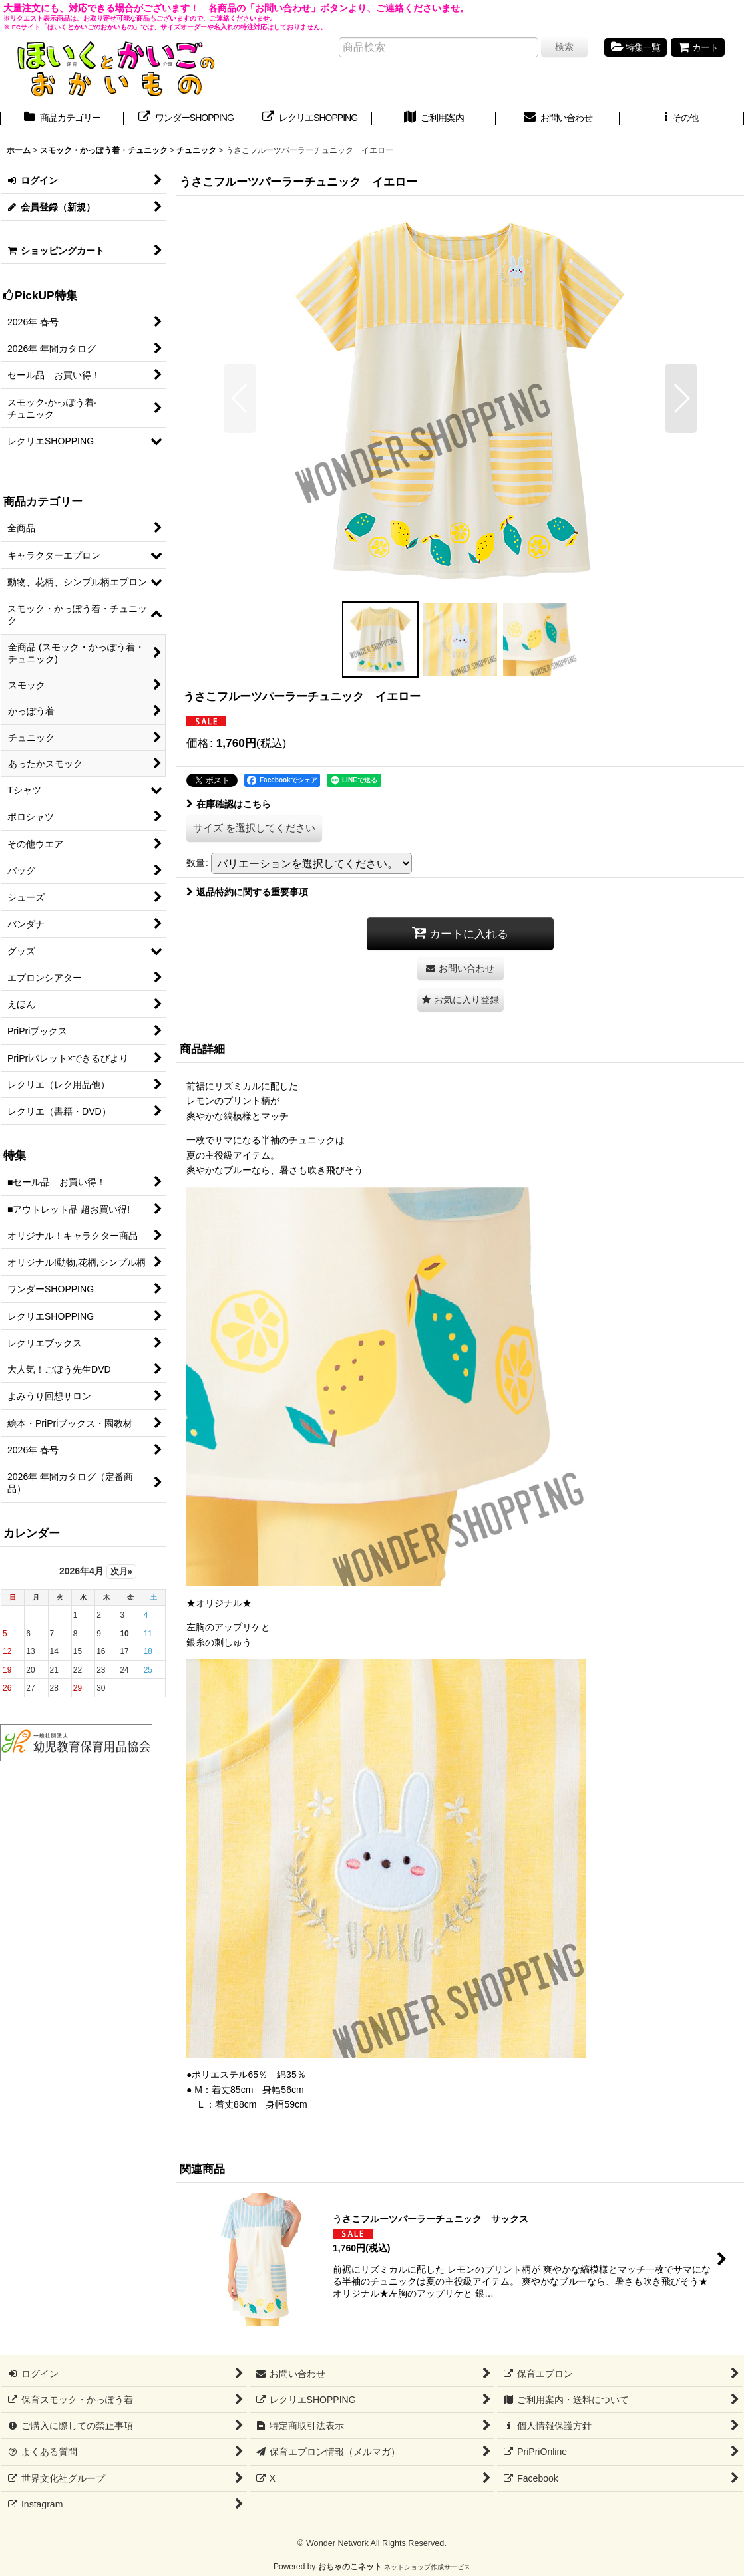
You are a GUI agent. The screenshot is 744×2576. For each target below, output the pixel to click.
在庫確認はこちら (228, 804)
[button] (681, 119)
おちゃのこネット (350, 2566)
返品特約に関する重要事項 (247, 892)
